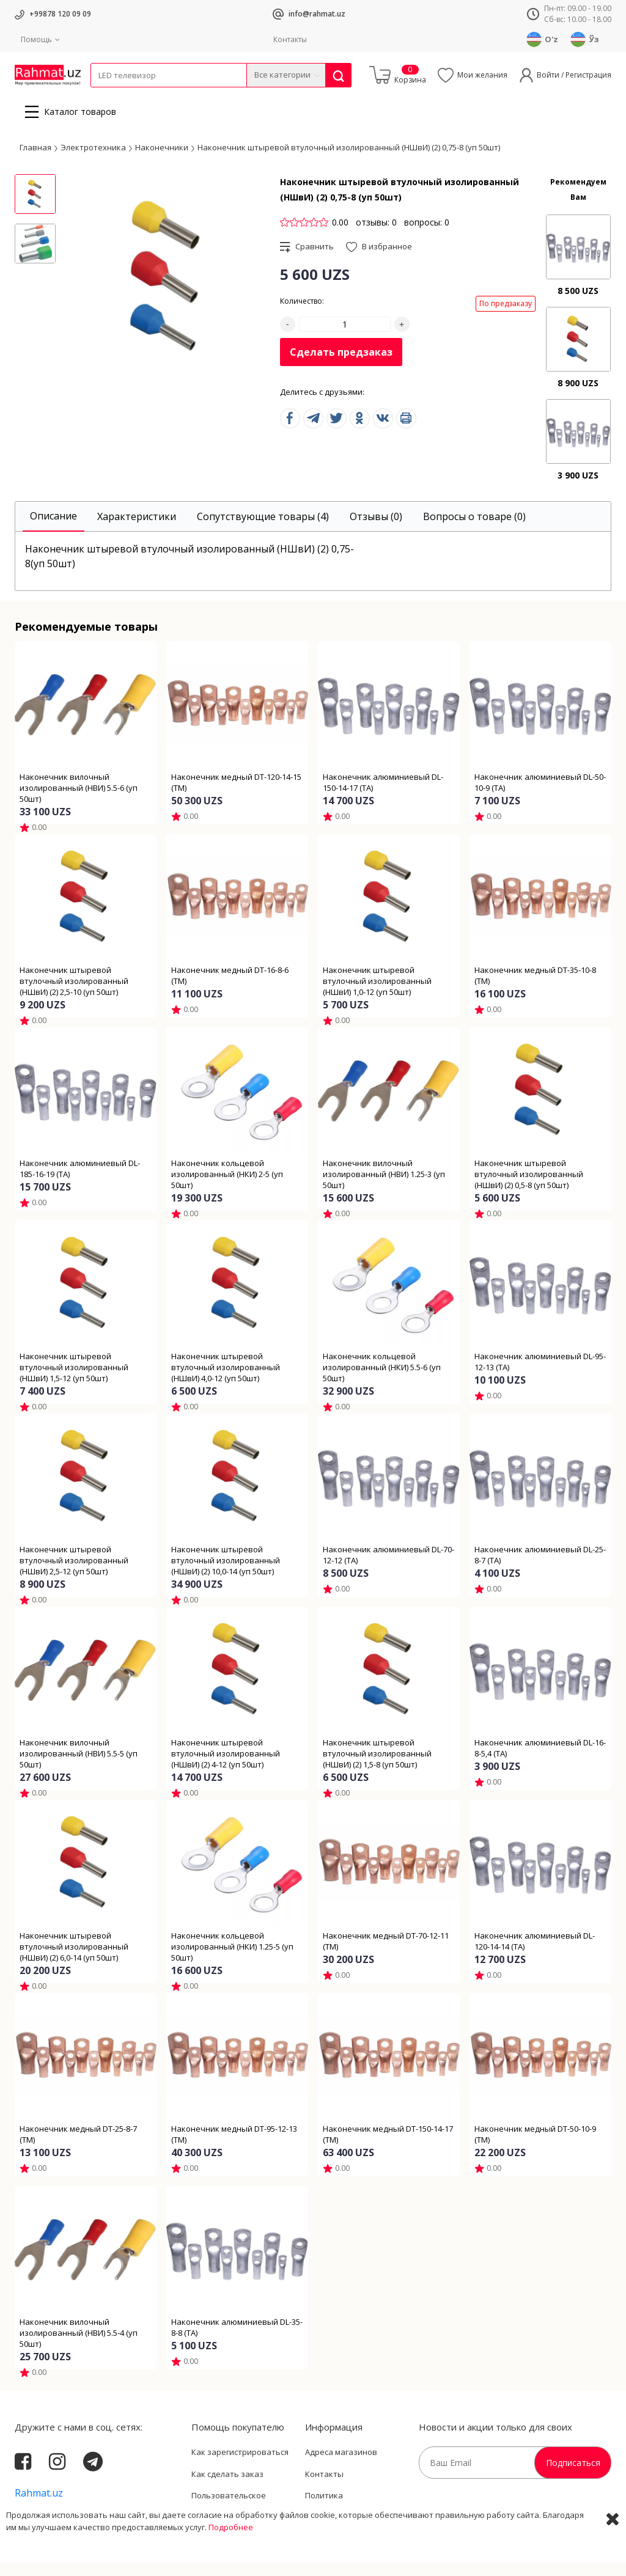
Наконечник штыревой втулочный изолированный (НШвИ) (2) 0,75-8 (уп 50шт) (348, 160)
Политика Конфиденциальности (348, 2514)
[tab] (53, 530)
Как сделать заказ (227, 2487)
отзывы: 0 (376, 235)
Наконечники (161, 160)
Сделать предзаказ (341, 365)
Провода (137, 95)
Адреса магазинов (341, 2465)
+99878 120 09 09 (60, 14)
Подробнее (230, 2563)
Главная (35, 160)
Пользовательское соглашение (228, 2514)
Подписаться (573, 2476)
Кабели (103, 95)
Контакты (290, 39)
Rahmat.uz (39, 2506)
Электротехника (187, 95)
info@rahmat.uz (317, 14)
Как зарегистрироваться (240, 2465)
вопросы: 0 (426, 235)
